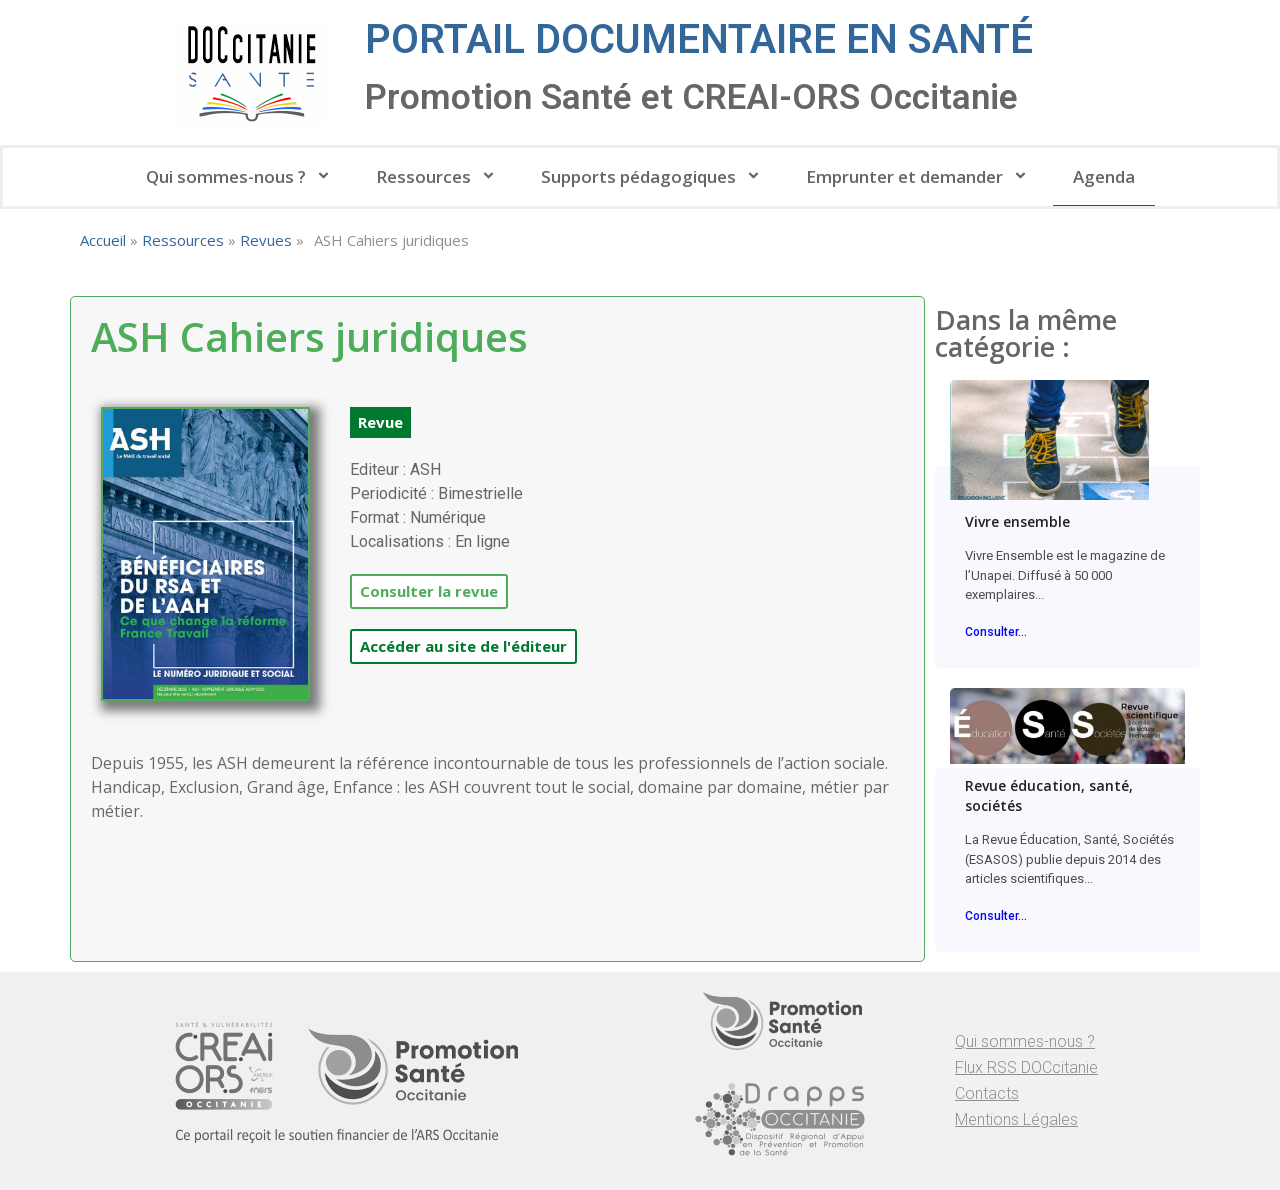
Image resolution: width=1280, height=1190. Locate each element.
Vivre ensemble (1017, 521)
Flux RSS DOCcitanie (1026, 1067)
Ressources (438, 176)
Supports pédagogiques (653, 176)
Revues (266, 240)
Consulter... (996, 632)
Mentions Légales (1016, 1119)
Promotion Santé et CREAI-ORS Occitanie (691, 97)
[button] (380, 422)
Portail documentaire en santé (699, 39)
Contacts (987, 1093)
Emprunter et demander (919, 176)
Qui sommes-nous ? (241, 176)
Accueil (103, 240)
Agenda (1104, 176)
